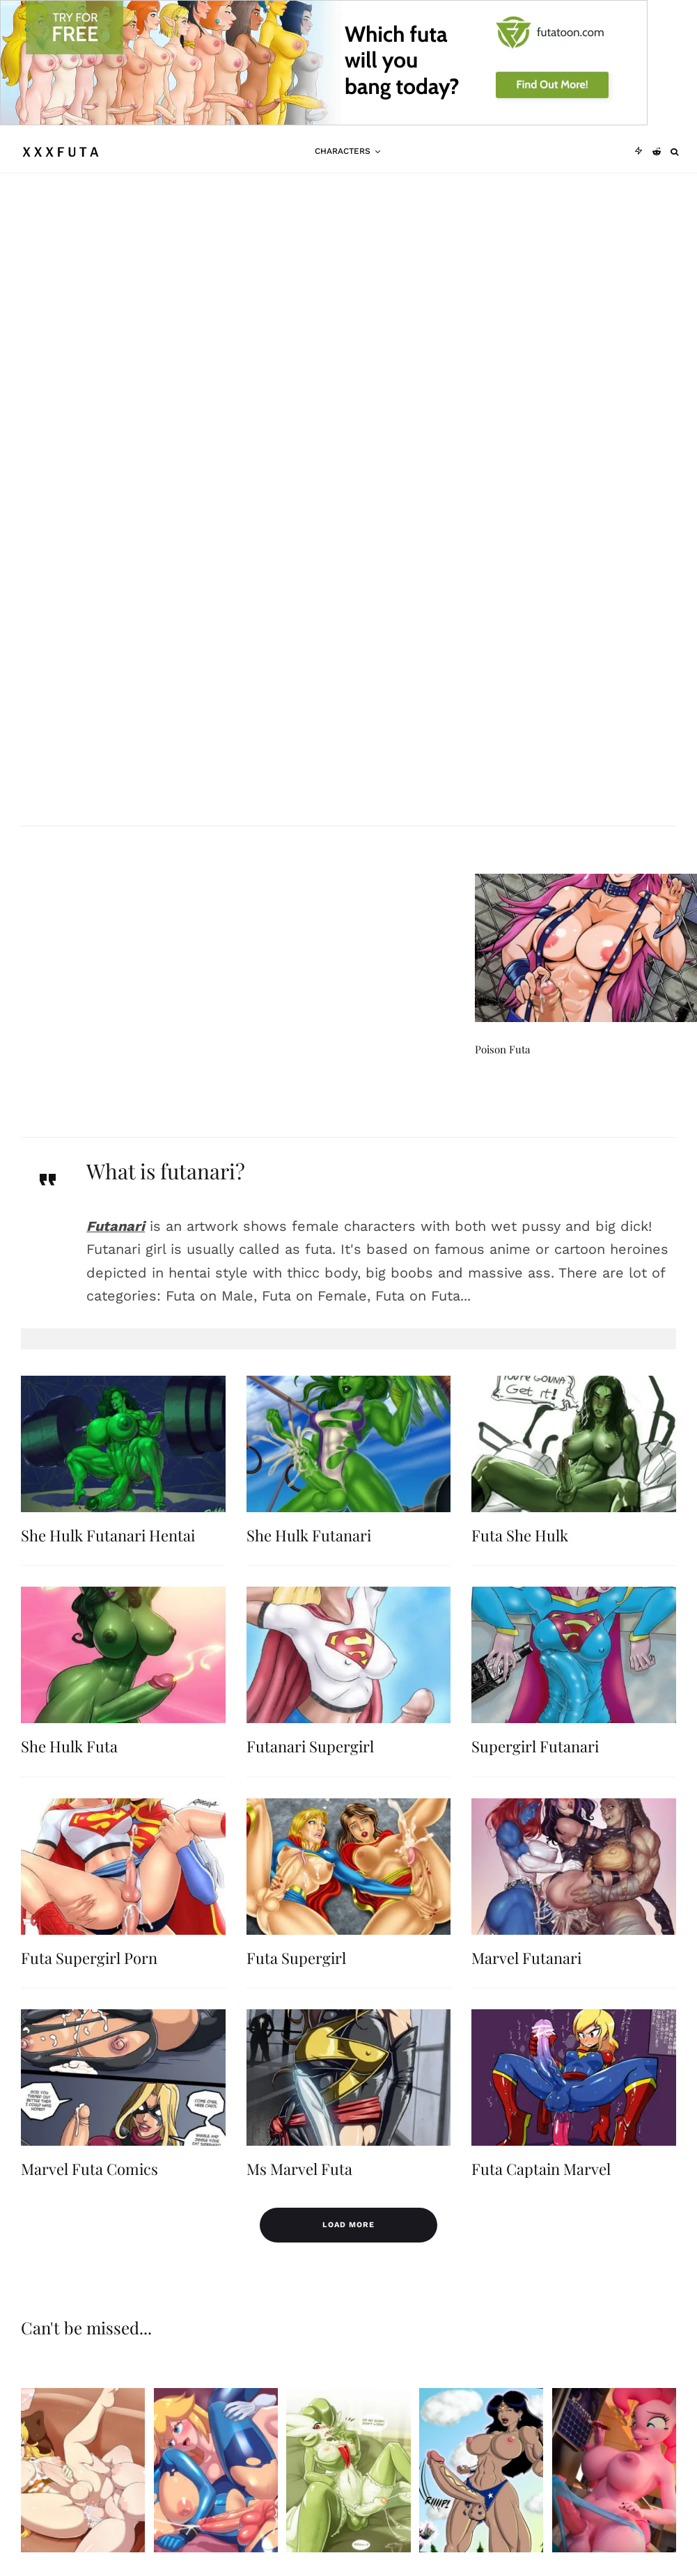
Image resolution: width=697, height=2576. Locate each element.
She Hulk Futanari (308, 1561)
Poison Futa (502, 1075)
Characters (342, 151)
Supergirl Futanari (535, 1772)
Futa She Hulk (519, 1561)
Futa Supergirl (296, 1983)
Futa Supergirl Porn (89, 1983)
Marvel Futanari (526, 1983)
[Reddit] (657, 152)
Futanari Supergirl (310, 1772)
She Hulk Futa (69, 1772)
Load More (348, 2224)
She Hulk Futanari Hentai (108, 1561)
